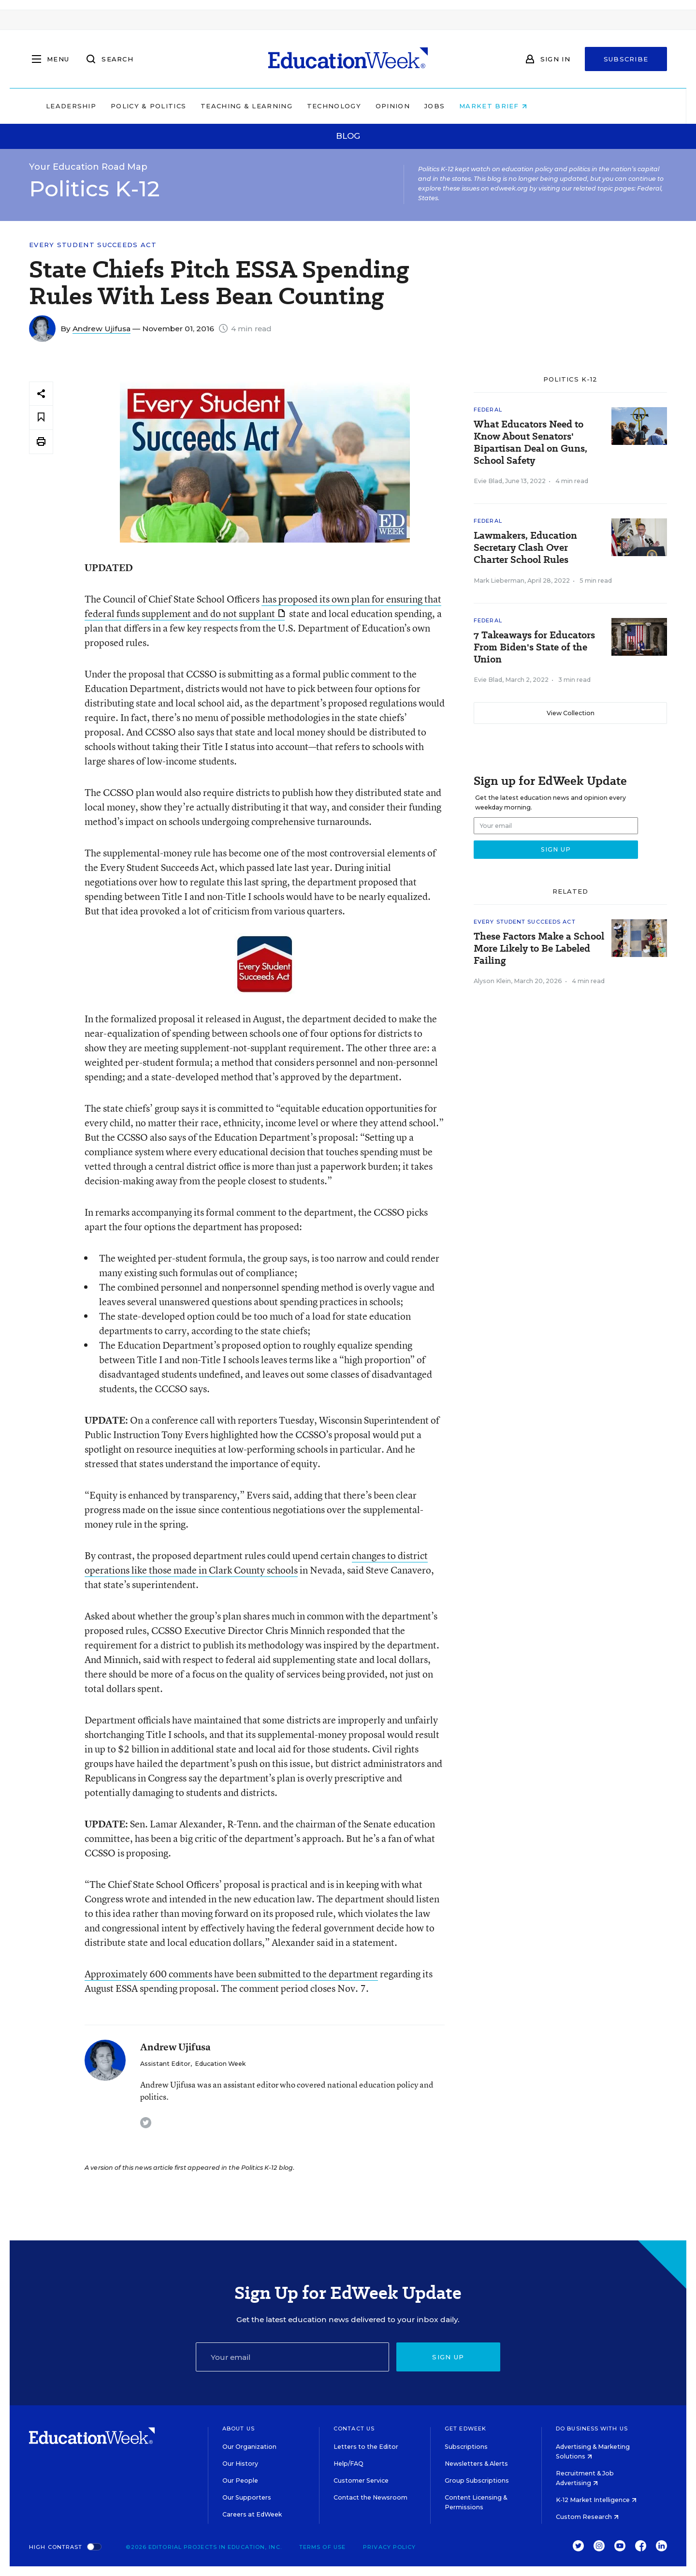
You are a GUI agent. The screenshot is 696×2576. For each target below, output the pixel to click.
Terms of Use (322, 2547)
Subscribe (626, 59)
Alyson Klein (492, 981)
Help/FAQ (348, 2463)
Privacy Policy (389, 2547)
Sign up (448, 2357)
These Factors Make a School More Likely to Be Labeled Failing (539, 948)
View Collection (570, 713)
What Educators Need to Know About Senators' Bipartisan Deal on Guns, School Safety (530, 442)
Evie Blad (488, 481)
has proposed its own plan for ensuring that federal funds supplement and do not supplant (263, 606)
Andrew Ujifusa (101, 328)
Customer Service (361, 2480)
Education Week (220, 2063)
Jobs (496, 106)
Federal (488, 409)
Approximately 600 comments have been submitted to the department (231, 1973)
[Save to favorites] (41, 417)
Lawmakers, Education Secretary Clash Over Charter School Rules (525, 548)
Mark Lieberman (499, 580)
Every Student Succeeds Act (93, 245)
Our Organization (249, 2446)
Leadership (132, 106)
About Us (238, 2428)
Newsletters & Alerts (476, 2463)
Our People (240, 2480)
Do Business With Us (592, 2428)
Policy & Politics (209, 106)
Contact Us (354, 2428)
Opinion (454, 106)
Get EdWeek (465, 2428)
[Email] (292, 2356)
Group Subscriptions (477, 2480)
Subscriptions (466, 2446)
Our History (240, 2463)
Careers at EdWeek (252, 2514)
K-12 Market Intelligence (596, 2499)
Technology (395, 106)
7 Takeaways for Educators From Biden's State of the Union (534, 647)
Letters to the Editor (366, 2446)
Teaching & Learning (308, 106)
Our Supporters (246, 2497)
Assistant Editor (165, 2063)
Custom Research (587, 2516)
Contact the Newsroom (370, 2497)
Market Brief (555, 106)
